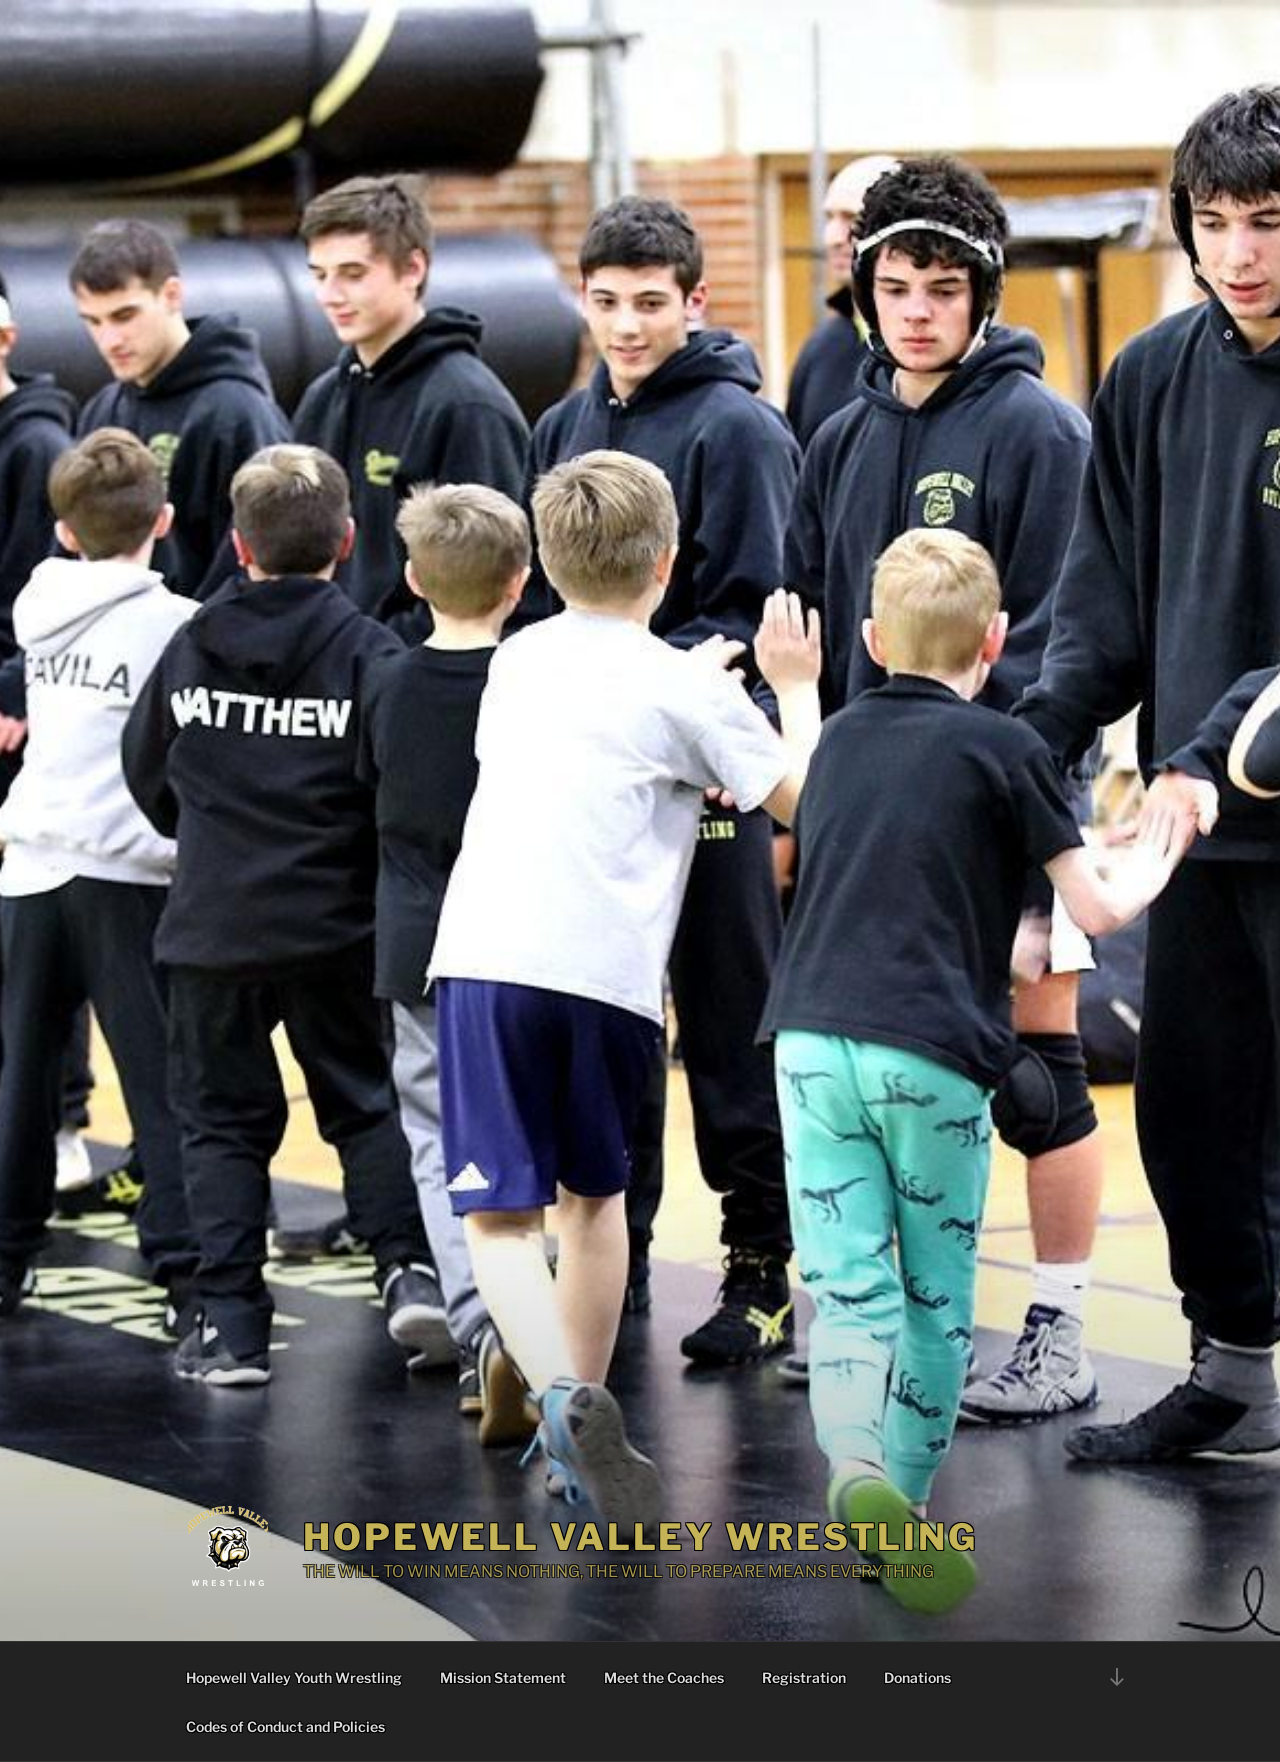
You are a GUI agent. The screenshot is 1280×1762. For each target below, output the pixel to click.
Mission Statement (503, 1677)
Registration (804, 1677)
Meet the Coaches (664, 1677)
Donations (917, 1677)
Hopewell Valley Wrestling (640, 1537)
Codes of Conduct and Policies (285, 1726)
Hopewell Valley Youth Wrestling (294, 1677)
